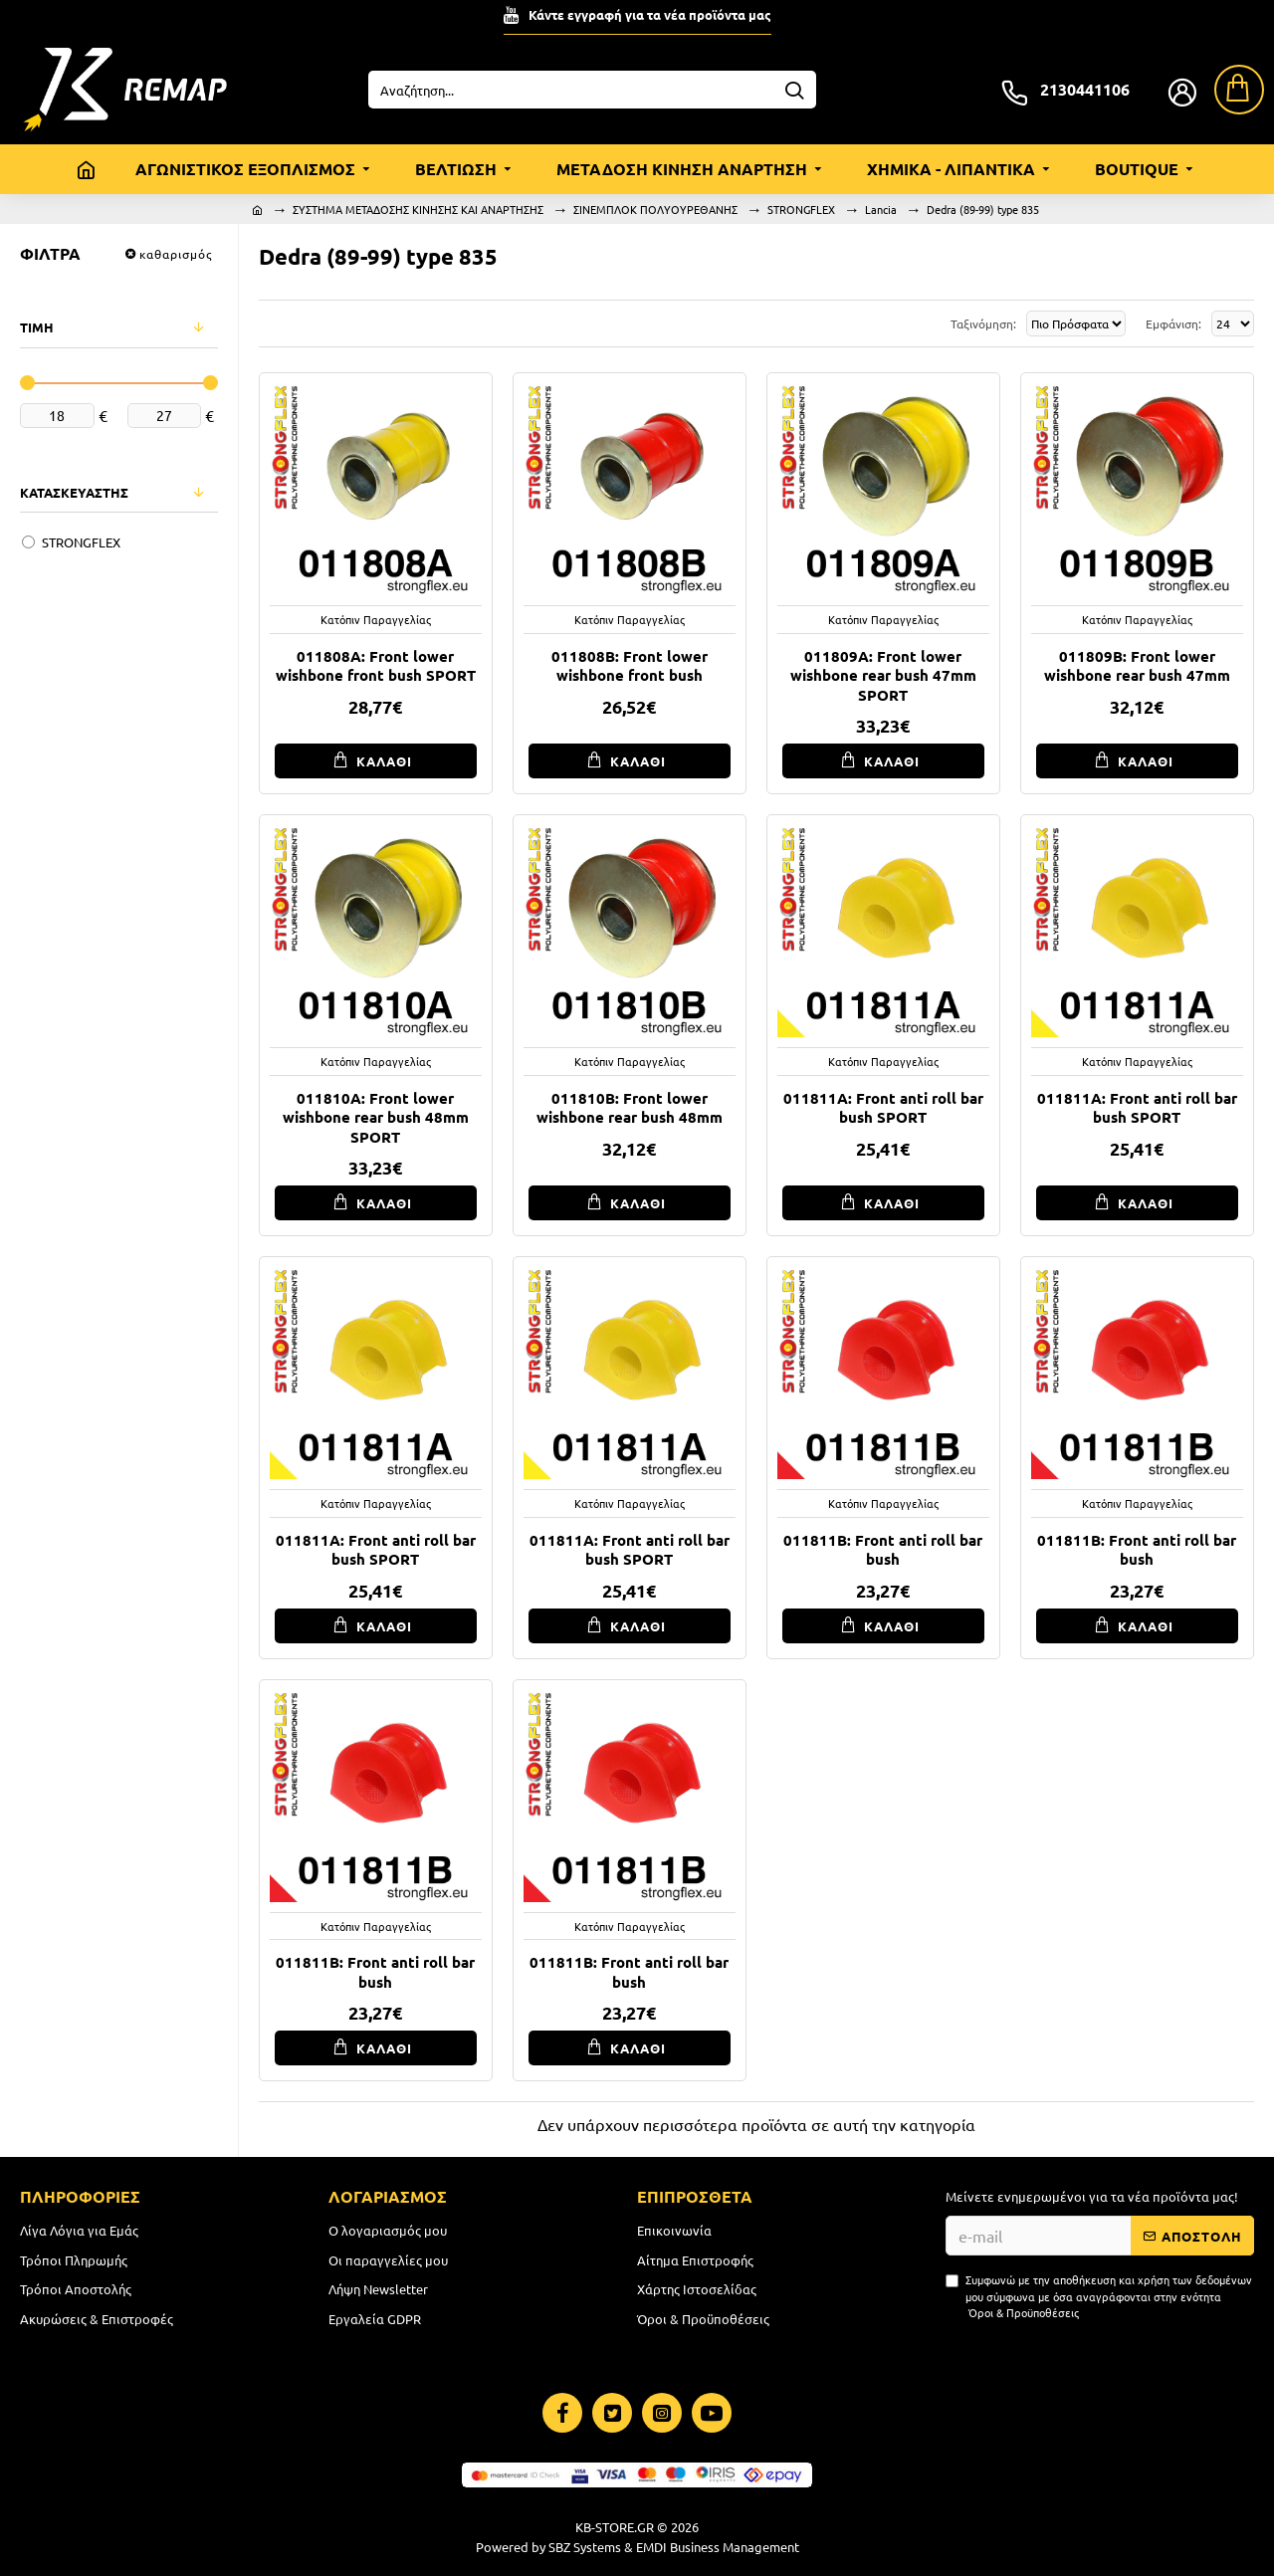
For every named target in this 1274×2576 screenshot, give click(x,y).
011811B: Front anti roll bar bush (882, 1550)
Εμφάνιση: (1170, 323)
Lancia (881, 209)
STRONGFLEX (801, 209)
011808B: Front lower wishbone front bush (629, 666)
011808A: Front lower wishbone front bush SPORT (376, 666)
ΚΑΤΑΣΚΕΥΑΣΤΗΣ (74, 492)
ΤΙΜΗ (37, 327)
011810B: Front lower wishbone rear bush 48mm (629, 1108)
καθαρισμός (175, 254)
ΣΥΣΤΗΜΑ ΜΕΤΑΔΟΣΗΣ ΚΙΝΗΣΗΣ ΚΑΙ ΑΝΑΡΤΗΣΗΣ (418, 209)
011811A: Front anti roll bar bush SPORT (883, 1108)
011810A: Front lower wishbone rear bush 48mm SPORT (376, 1118)
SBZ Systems (584, 2546)
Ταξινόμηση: (893, 323)
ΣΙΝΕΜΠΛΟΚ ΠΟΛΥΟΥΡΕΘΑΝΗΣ (655, 209)
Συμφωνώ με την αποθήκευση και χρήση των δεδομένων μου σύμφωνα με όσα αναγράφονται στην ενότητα (1099, 2296)
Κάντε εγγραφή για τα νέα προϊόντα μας (650, 14)
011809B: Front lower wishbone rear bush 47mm (1137, 666)
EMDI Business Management (717, 2546)
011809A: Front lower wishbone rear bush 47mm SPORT (883, 676)
